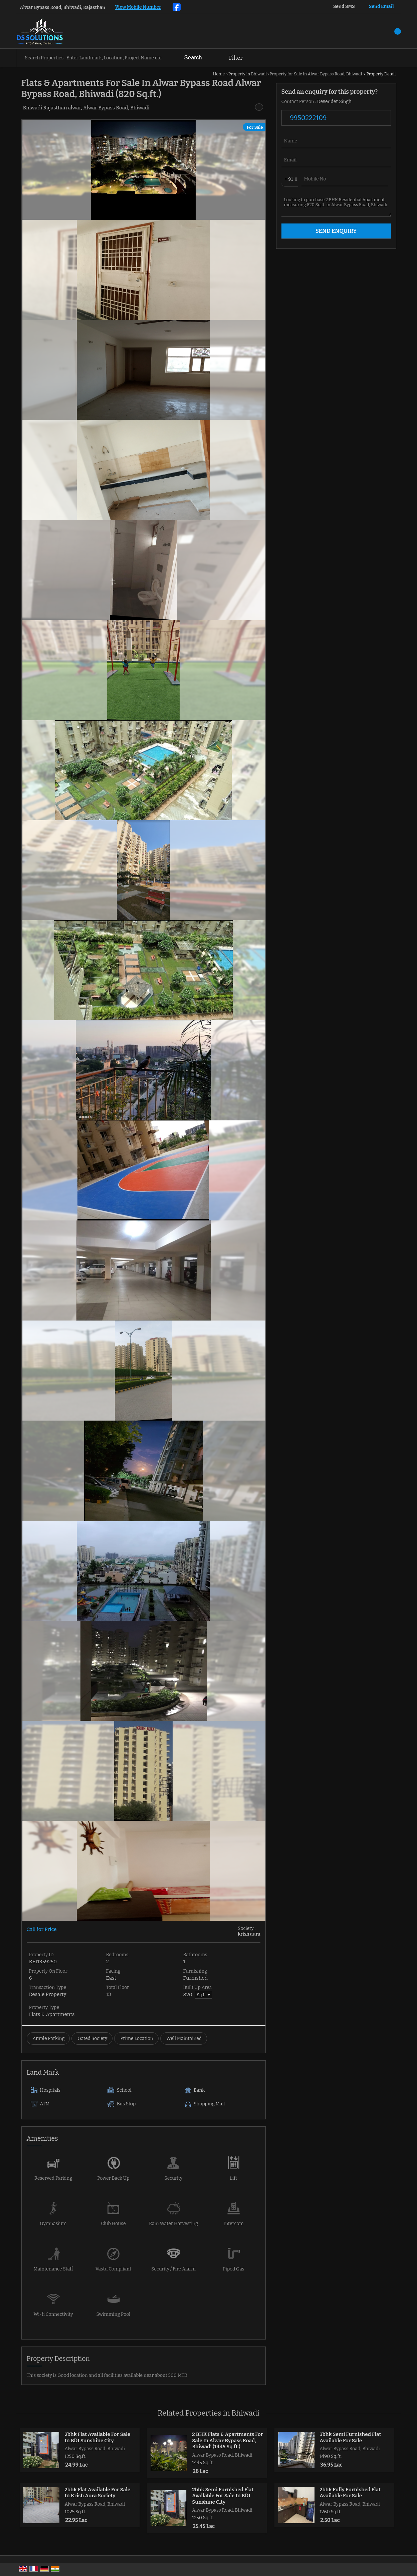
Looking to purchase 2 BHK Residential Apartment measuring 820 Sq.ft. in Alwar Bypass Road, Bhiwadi (336, 204)
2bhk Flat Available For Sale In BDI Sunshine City (98, 2437)
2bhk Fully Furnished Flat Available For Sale (350, 2493)
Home (219, 73)
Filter (236, 57)
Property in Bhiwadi (247, 73)
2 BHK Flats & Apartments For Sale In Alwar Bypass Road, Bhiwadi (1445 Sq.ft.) (227, 2440)
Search (193, 57)
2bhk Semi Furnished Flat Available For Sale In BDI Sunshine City (222, 2496)
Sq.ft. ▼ (203, 1994)
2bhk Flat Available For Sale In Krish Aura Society (98, 2493)
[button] (138, 7)
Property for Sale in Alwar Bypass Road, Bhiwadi (315, 73)
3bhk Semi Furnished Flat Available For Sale (350, 2437)
